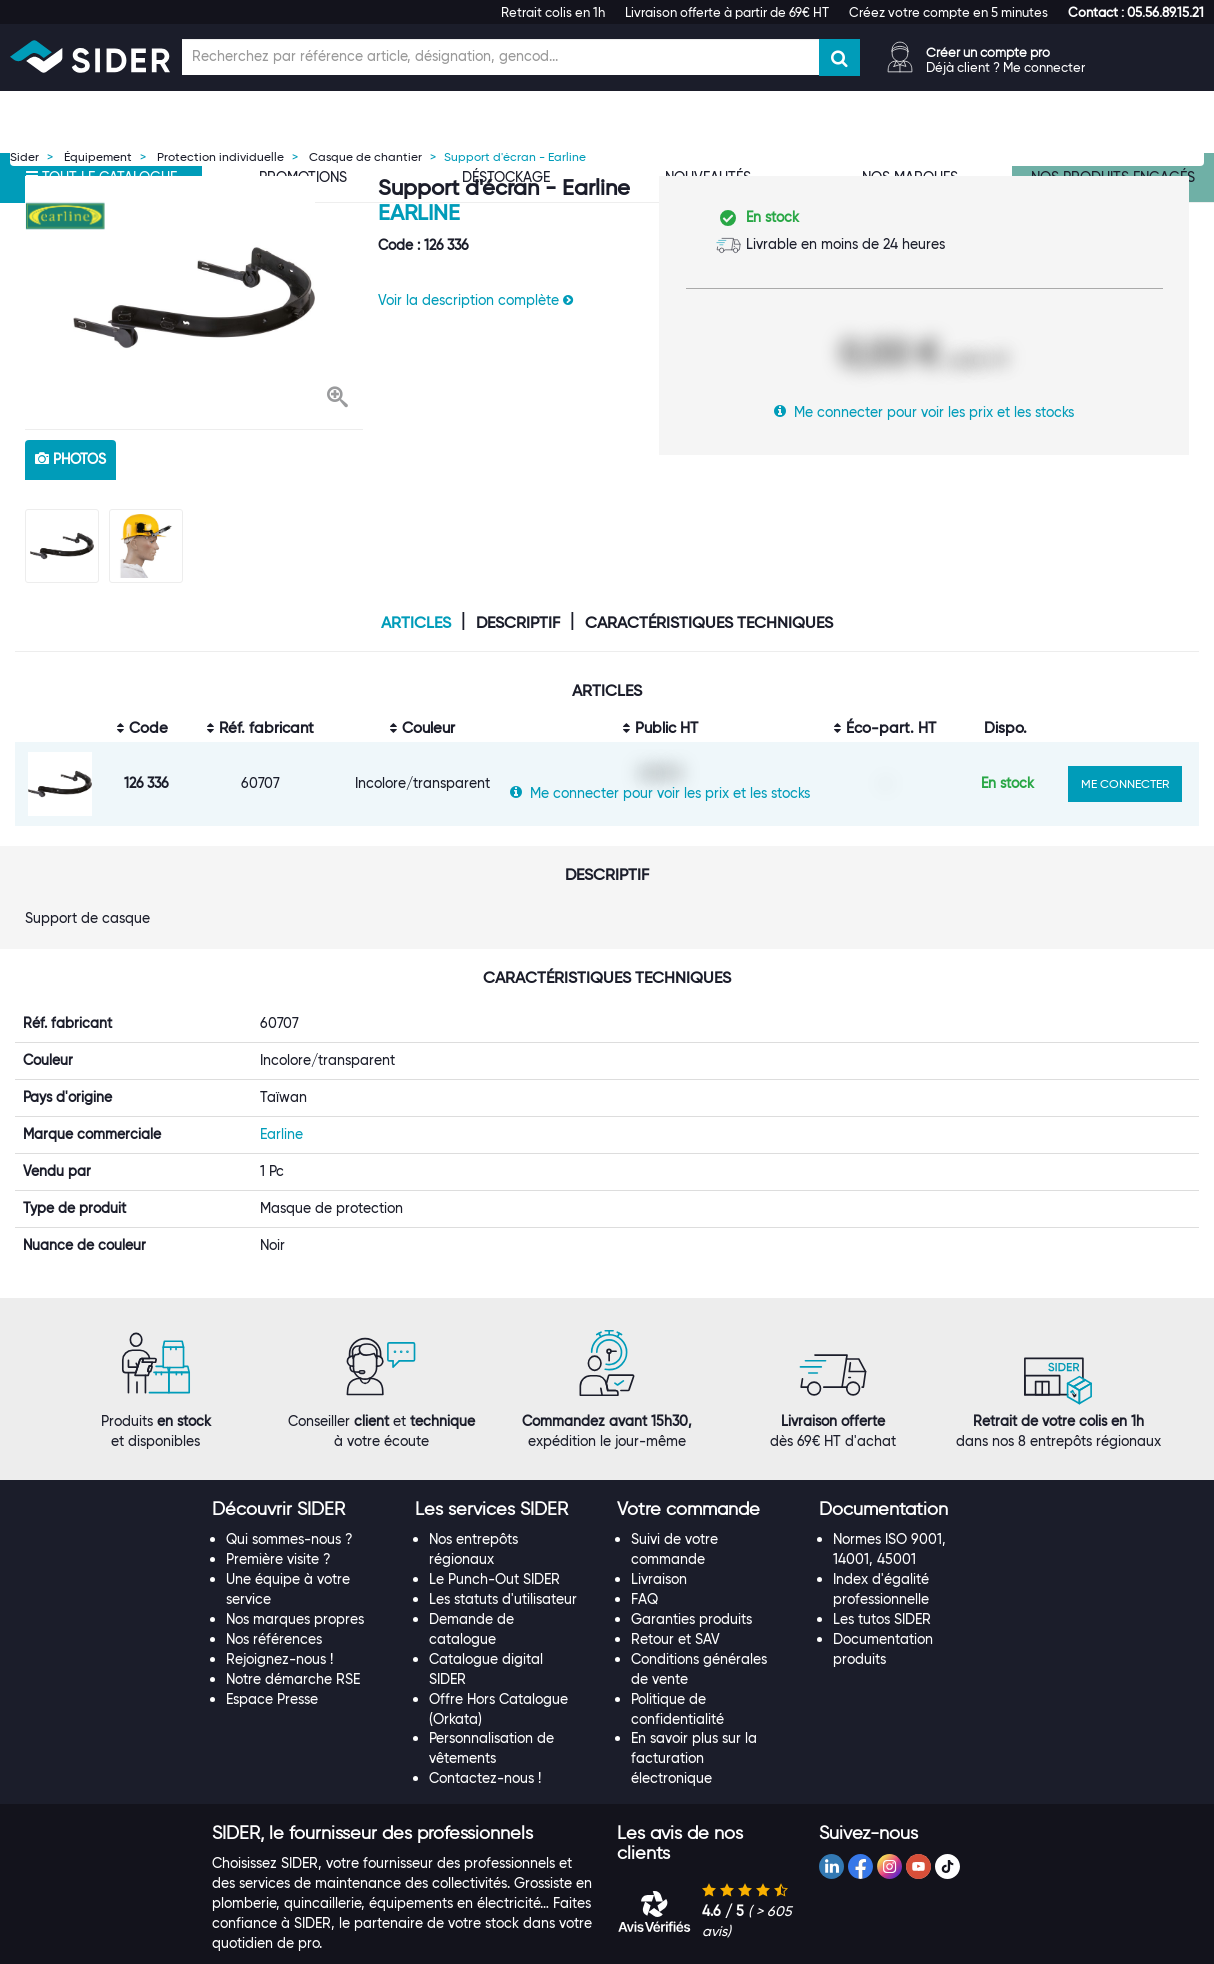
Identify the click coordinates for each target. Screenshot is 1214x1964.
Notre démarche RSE (293, 1650)
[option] (194, 297)
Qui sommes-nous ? (289, 1510)
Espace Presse (272, 1670)
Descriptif (518, 623)
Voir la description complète (475, 300)
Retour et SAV (675, 1610)
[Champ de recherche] (500, 57)
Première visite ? (278, 1530)
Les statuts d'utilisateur (503, 1570)
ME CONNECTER (1125, 783)
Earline (419, 212)
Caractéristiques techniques (709, 623)
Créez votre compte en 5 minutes (948, 12)
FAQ (644, 1570)
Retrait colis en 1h (553, 12)
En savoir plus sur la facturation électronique (694, 1730)
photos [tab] (70, 459)
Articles (416, 623)
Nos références (274, 1610)
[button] (1136, 12)
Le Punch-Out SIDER (494, 1550)
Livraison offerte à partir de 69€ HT (727, 12)
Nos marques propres (295, 1590)
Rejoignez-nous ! (279, 1630)
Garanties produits (691, 1590)
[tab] (303, 1481)
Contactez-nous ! (485, 1750)
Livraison (659, 1550)
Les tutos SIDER (882, 1590)
